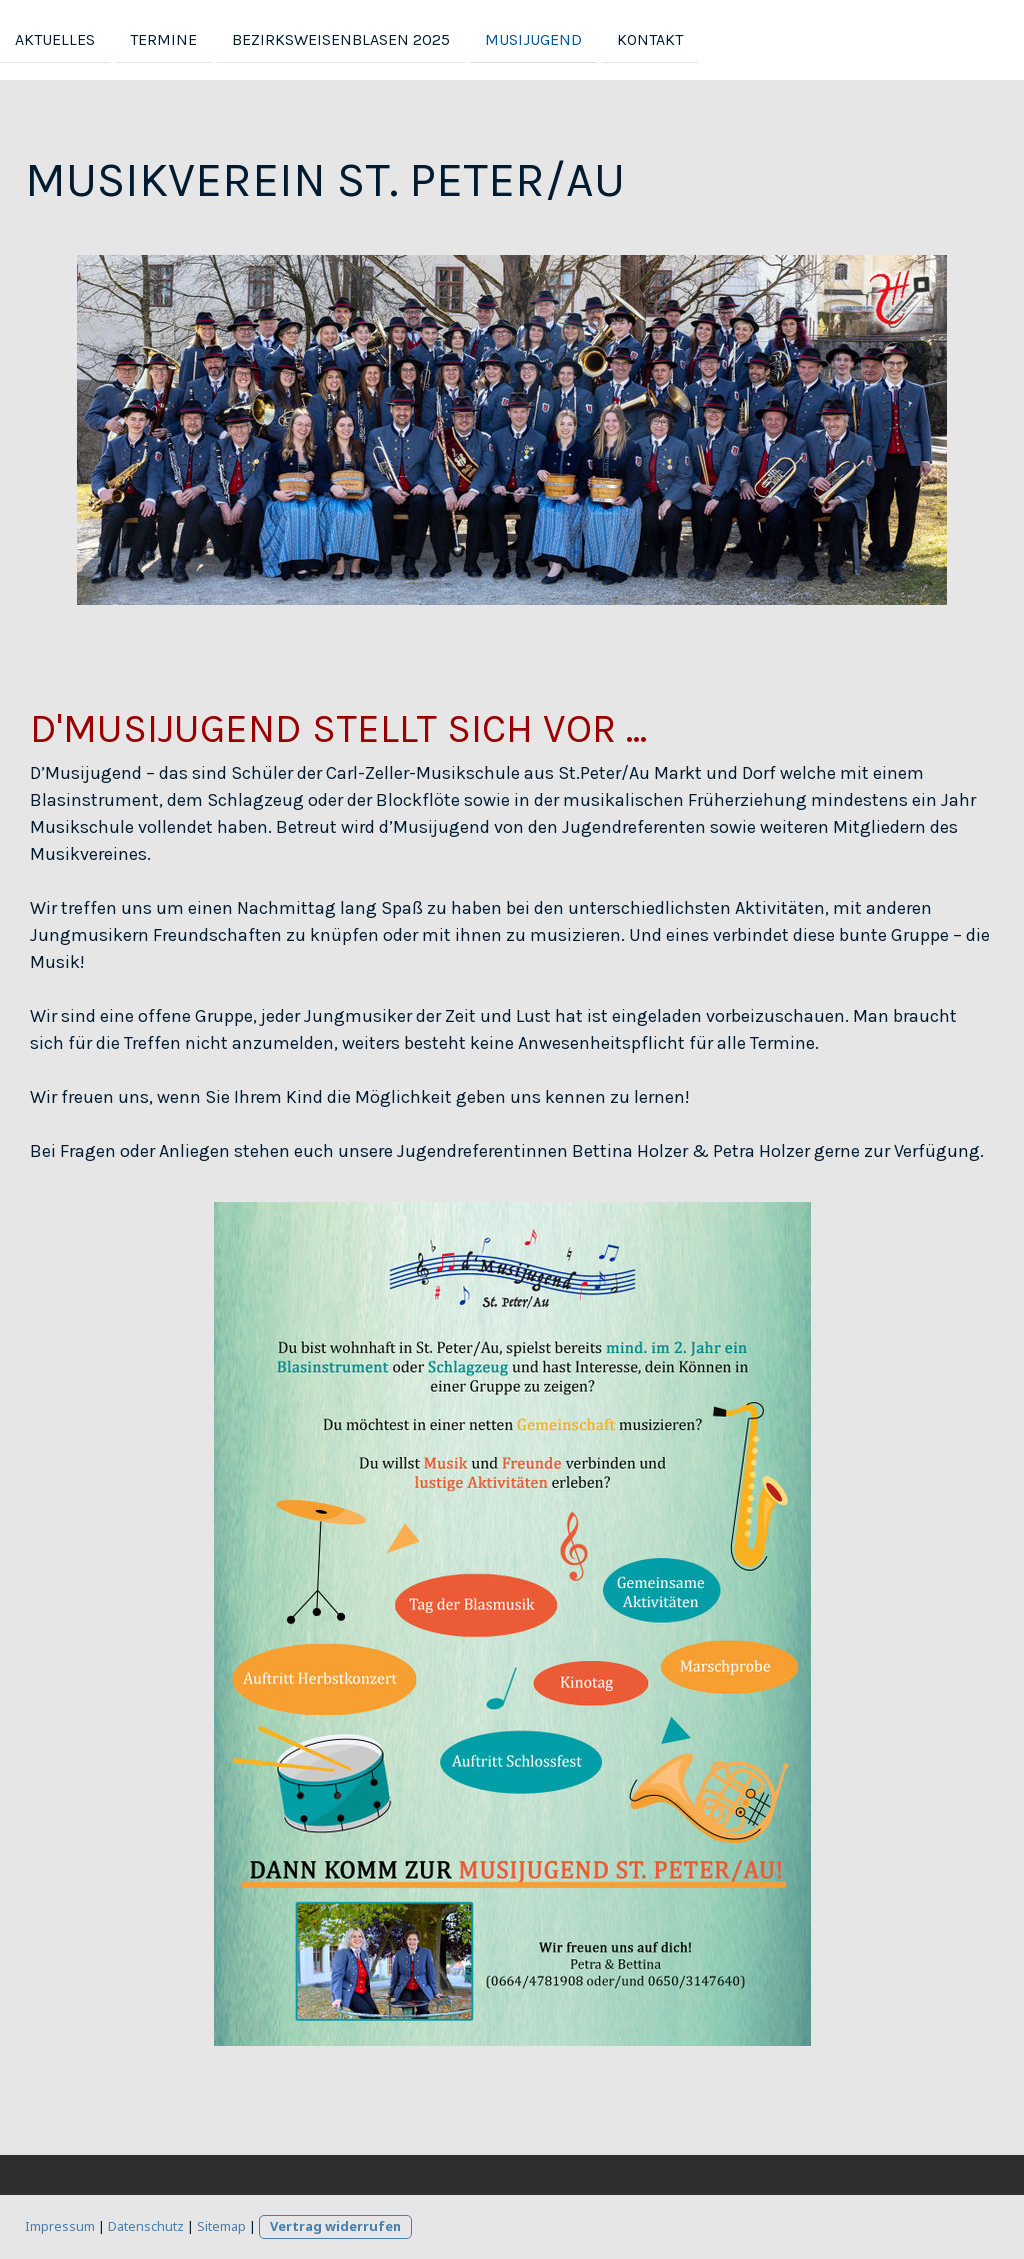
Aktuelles (55, 38)
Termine (163, 38)
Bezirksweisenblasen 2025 (341, 38)
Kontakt (650, 38)
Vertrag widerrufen (335, 2226)
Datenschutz (146, 2226)
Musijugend (533, 38)
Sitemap (221, 2226)
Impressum (60, 2226)
